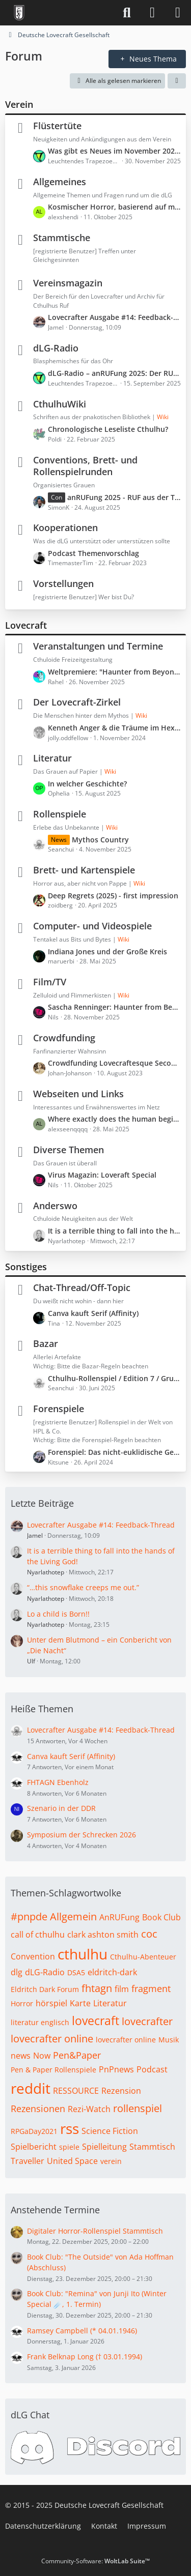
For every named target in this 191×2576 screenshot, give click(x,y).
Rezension (121, 2090)
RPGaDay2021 (34, 2131)
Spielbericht (34, 2146)
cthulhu (82, 1954)
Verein (19, 104)
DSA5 (76, 1972)
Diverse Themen (68, 1150)
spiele (69, 2147)
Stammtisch (152, 2146)
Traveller (27, 2161)
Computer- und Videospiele (92, 926)
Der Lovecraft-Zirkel (77, 702)
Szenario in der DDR (61, 1808)
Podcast (152, 2069)
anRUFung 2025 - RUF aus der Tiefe (124, 497)
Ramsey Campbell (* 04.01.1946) (82, 2330)
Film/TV (49, 982)
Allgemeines (59, 181)
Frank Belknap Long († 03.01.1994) (84, 2356)
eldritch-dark (112, 1972)
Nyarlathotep (45, 1572)
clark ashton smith (103, 1934)
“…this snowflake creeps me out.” (83, 1587)
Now (41, 2055)
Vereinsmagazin (67, 283)
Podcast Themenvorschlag (93, 553)
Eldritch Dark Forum (45, 1989)
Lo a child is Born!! (58, 1614)
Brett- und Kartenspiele (84, 870)
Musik (168, 2039)
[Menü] (178, 13)
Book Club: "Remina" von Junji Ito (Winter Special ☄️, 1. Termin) (97, 2299)
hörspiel (51, 2003)
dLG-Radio (55, 348)
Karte (80, 2003)
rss (69, 2128)
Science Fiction (109, 2130)
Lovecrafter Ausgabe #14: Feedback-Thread (114, 317)
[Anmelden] (152, 12)
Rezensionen (38, 2108)
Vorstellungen (63, 583)
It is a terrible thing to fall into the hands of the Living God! (114, 1231)
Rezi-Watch (89, 2109)
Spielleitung (104, 2146)
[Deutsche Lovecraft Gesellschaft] (19, 13)
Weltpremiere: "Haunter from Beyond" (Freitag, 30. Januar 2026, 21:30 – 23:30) (114, 672)
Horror (22, 2003)
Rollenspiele (59, 814)
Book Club (161, 1917)
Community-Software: (95, 2561)
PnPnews (116, 2069)
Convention (33, 1956)
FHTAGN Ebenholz (58, 1782)
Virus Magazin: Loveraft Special (102, 1175)
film (122, 1989)
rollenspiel (137, 2108)
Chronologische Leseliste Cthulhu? (108, 429)
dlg (16, 1972)
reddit (30, 2088)
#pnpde (29, 1916)
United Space (72, 2161)
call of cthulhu (38, 1934)
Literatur (52, 758)
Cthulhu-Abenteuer (143, 1957)
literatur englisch (40, 2022)
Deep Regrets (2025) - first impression (113, 895)
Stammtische (61, 237)
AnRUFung (119, 1917)
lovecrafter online (52, 2038)
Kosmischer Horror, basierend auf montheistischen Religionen (114, 207)
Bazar (45, 1343)
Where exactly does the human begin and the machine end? (114, 1119)
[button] (177, 81)
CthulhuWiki (59, 404)
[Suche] (127, 13)
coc (149, 1934)
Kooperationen (65, 527)
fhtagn (96, 1988)
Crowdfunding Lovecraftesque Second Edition (114, 1063)
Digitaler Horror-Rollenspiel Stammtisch (95, 2231)
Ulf (31, 1661)
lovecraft (95, 2020)
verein (111, 2161)
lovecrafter (147, 2021)
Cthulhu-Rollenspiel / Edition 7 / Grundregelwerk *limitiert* (114, 1378)
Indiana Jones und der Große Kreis (107, 951)
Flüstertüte (57, 126)
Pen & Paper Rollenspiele (53, 2069)
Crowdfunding (64, 1038)
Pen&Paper (77, 2055)
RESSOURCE (76, 2090)
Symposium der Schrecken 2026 (81, 1834)
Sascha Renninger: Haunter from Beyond (114, 1007)
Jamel (35, 1535)
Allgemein (73, 1916)
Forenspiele (58, 1408)
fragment (151, 1988)
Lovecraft (26, 625)
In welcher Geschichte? (87, 783)
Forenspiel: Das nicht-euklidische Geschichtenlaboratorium (114, 1452)
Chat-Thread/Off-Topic (81, 1287)
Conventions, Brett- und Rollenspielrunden (85, 466)
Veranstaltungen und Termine (98, 646)
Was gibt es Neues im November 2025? (114, 151)
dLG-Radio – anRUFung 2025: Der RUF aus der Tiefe (114, 373)
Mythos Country (100, 839)
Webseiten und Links (78, 1094)
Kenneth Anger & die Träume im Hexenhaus (114, 728)
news (21, 2055)
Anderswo (55, 1205)
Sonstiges (26, 1267)
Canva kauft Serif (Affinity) (93, 1313)
